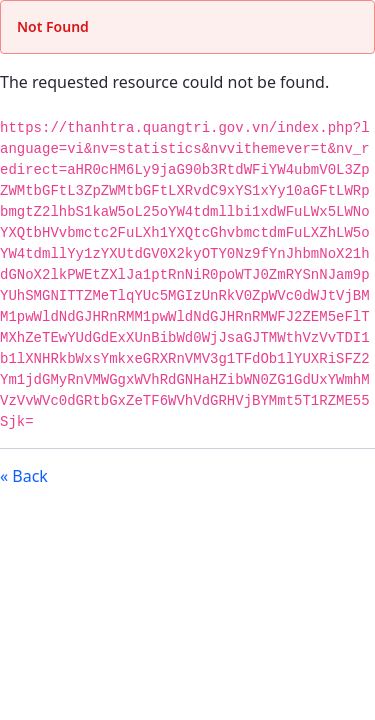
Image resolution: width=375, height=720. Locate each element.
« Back (24, 476)
